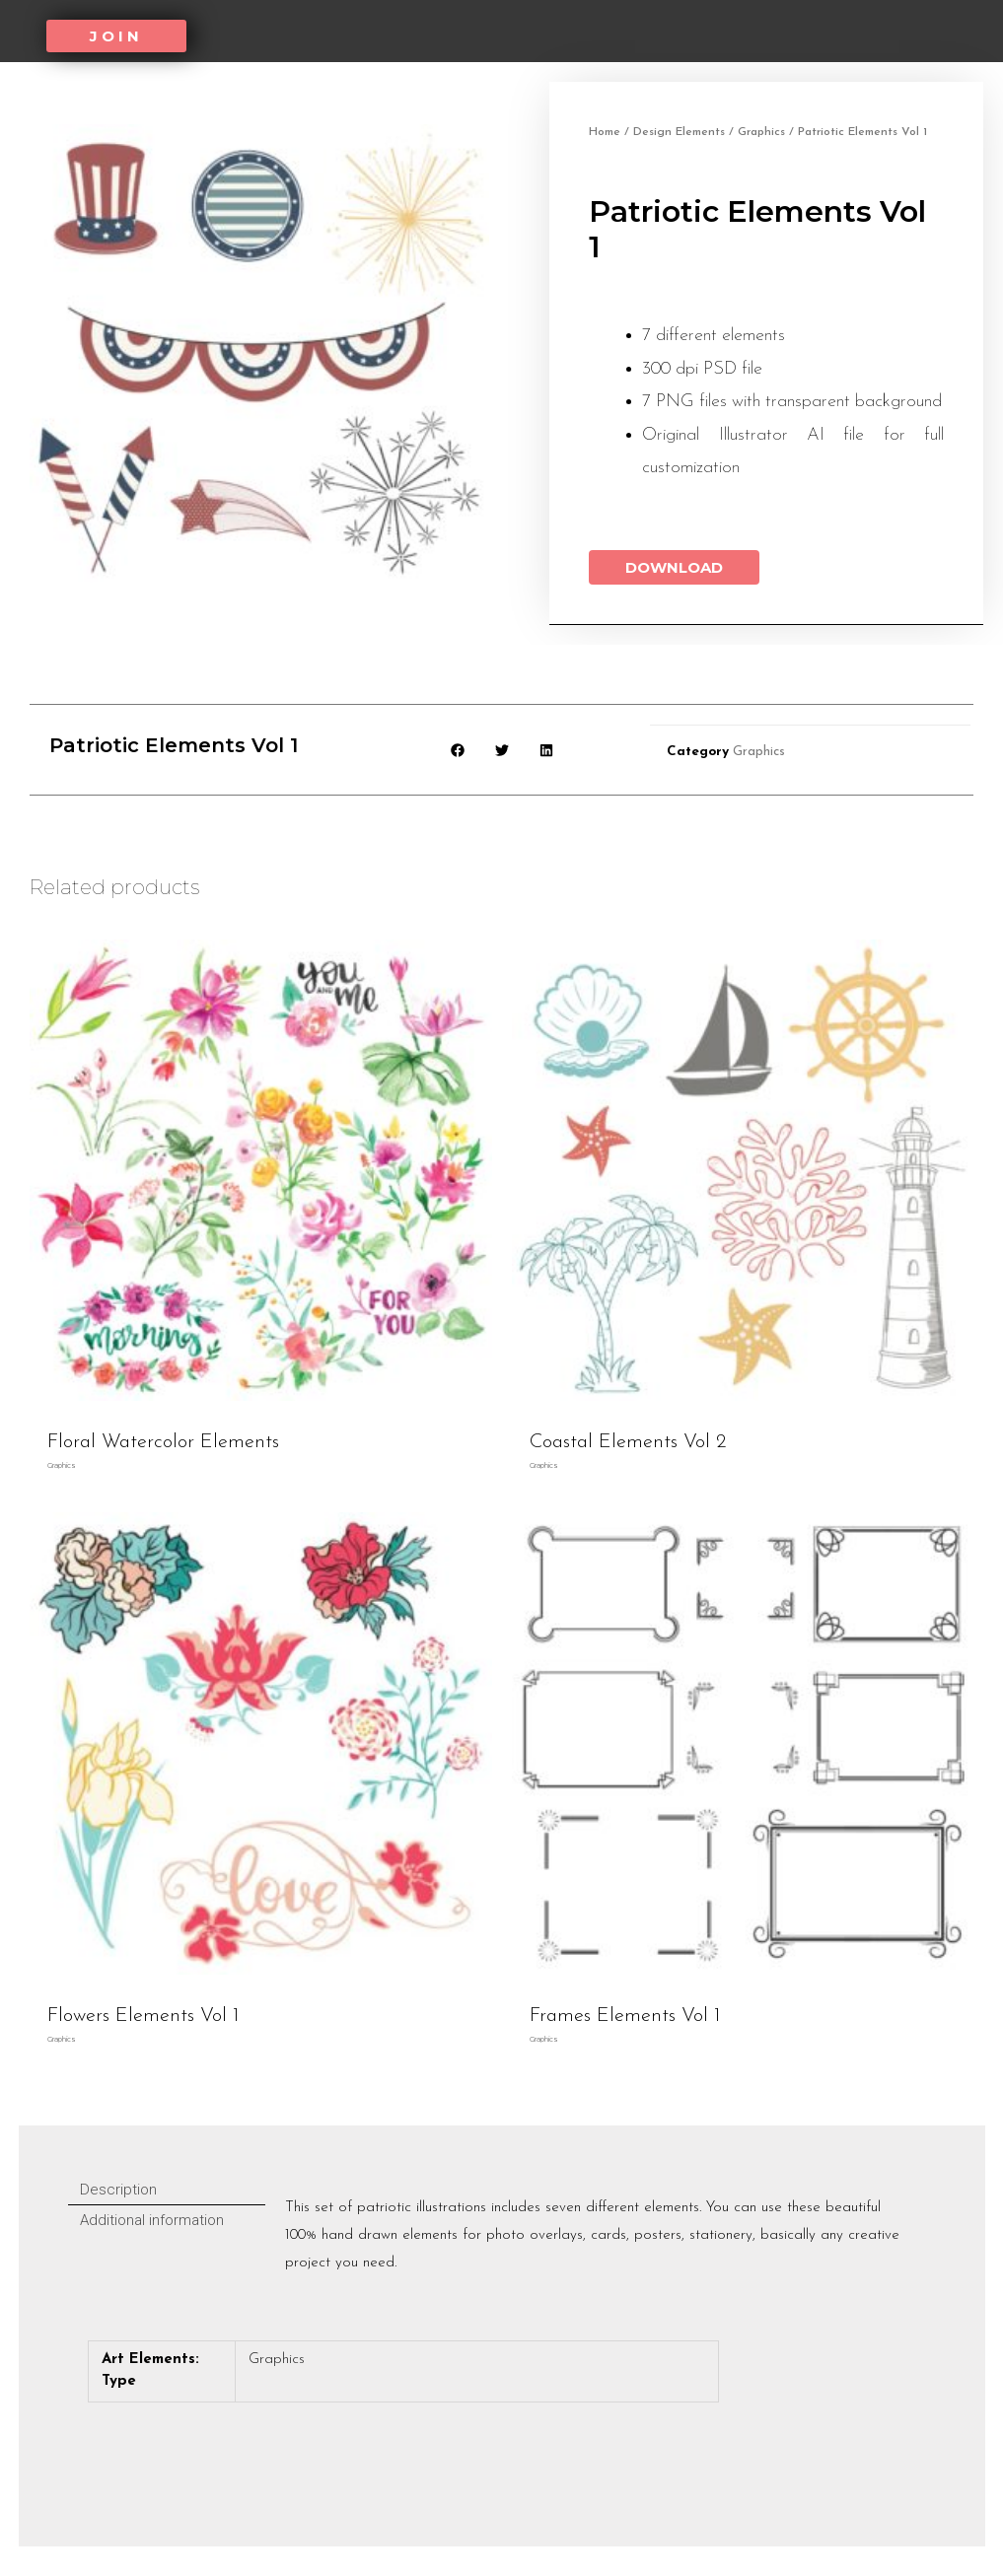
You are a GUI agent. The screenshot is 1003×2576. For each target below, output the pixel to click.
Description (118, 2189)
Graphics (761, 132)
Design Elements (679, 132)
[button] (116, 36)
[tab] (166, 2190)
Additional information (152, 2220)
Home (604, 132)
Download (674, 567)
